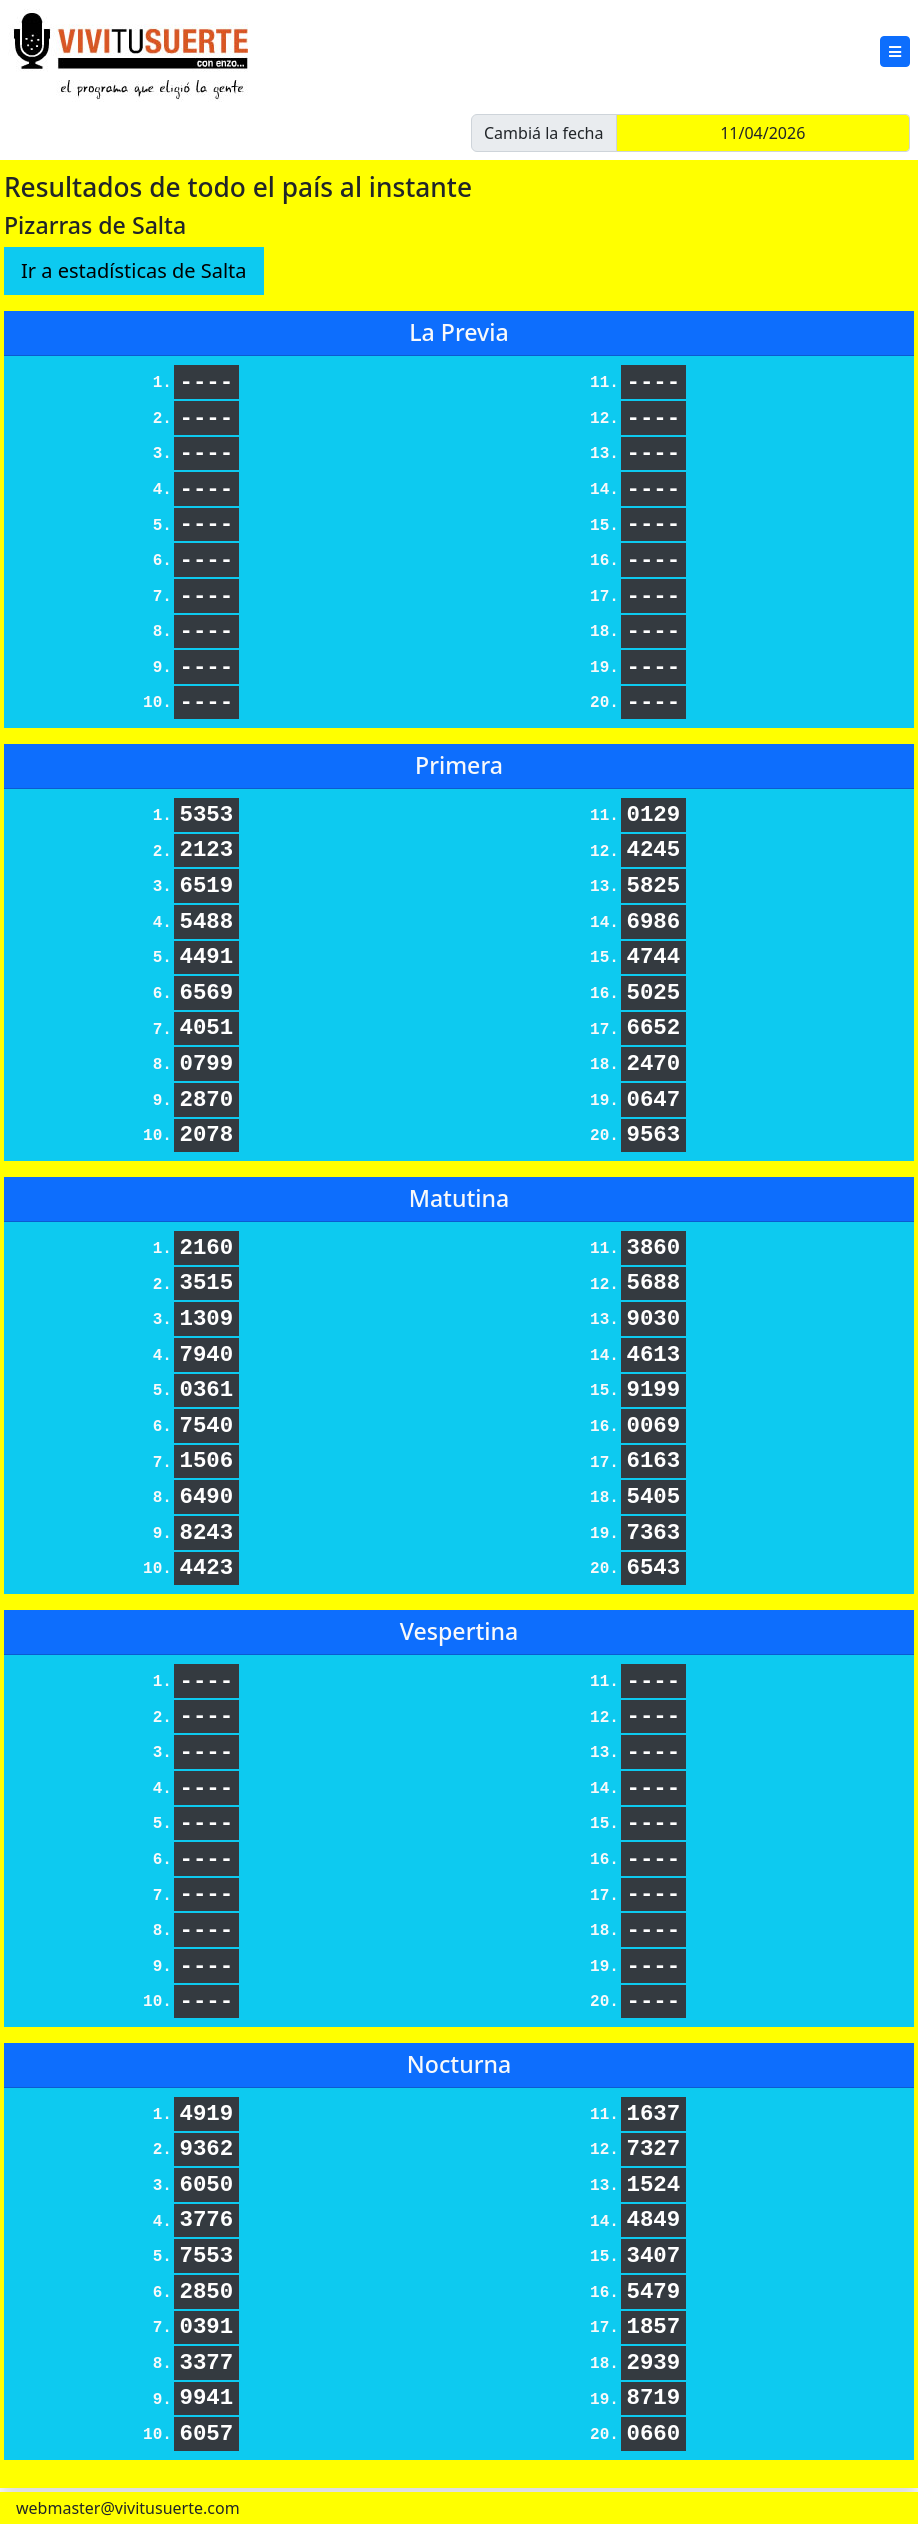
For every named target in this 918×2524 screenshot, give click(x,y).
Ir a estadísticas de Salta (134, 270)
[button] (895, 51)
